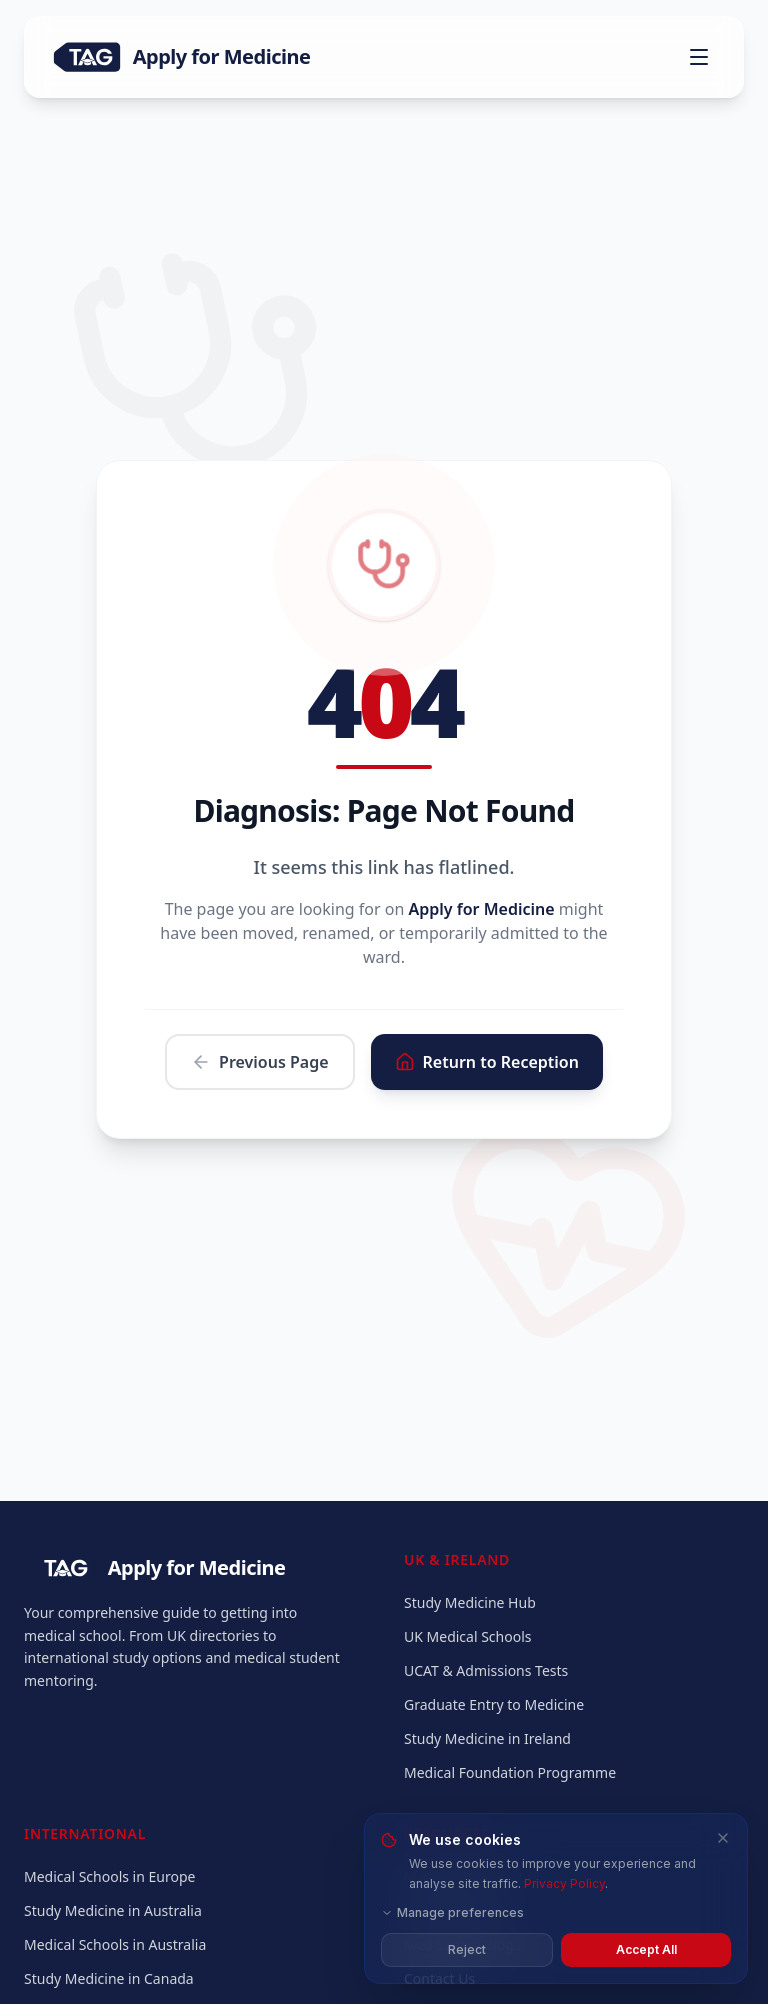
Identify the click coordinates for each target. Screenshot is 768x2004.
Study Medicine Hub (470, 1602)
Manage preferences (452, 1912)
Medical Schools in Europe (109, 1876)
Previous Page (260, 1062)
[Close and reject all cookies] (723, 1838)
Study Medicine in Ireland (487, 1738)
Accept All (646, 1949)
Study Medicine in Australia (113, 1910)
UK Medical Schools (468, 1636)
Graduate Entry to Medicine (494, 1704)
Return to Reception (487, 1062)
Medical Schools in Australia (115, 1944)
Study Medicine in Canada (109, 1978)
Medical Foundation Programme (510, 1772)
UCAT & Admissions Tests (486, 1670)
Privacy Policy (564, 1883)
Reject (467, 1949)
